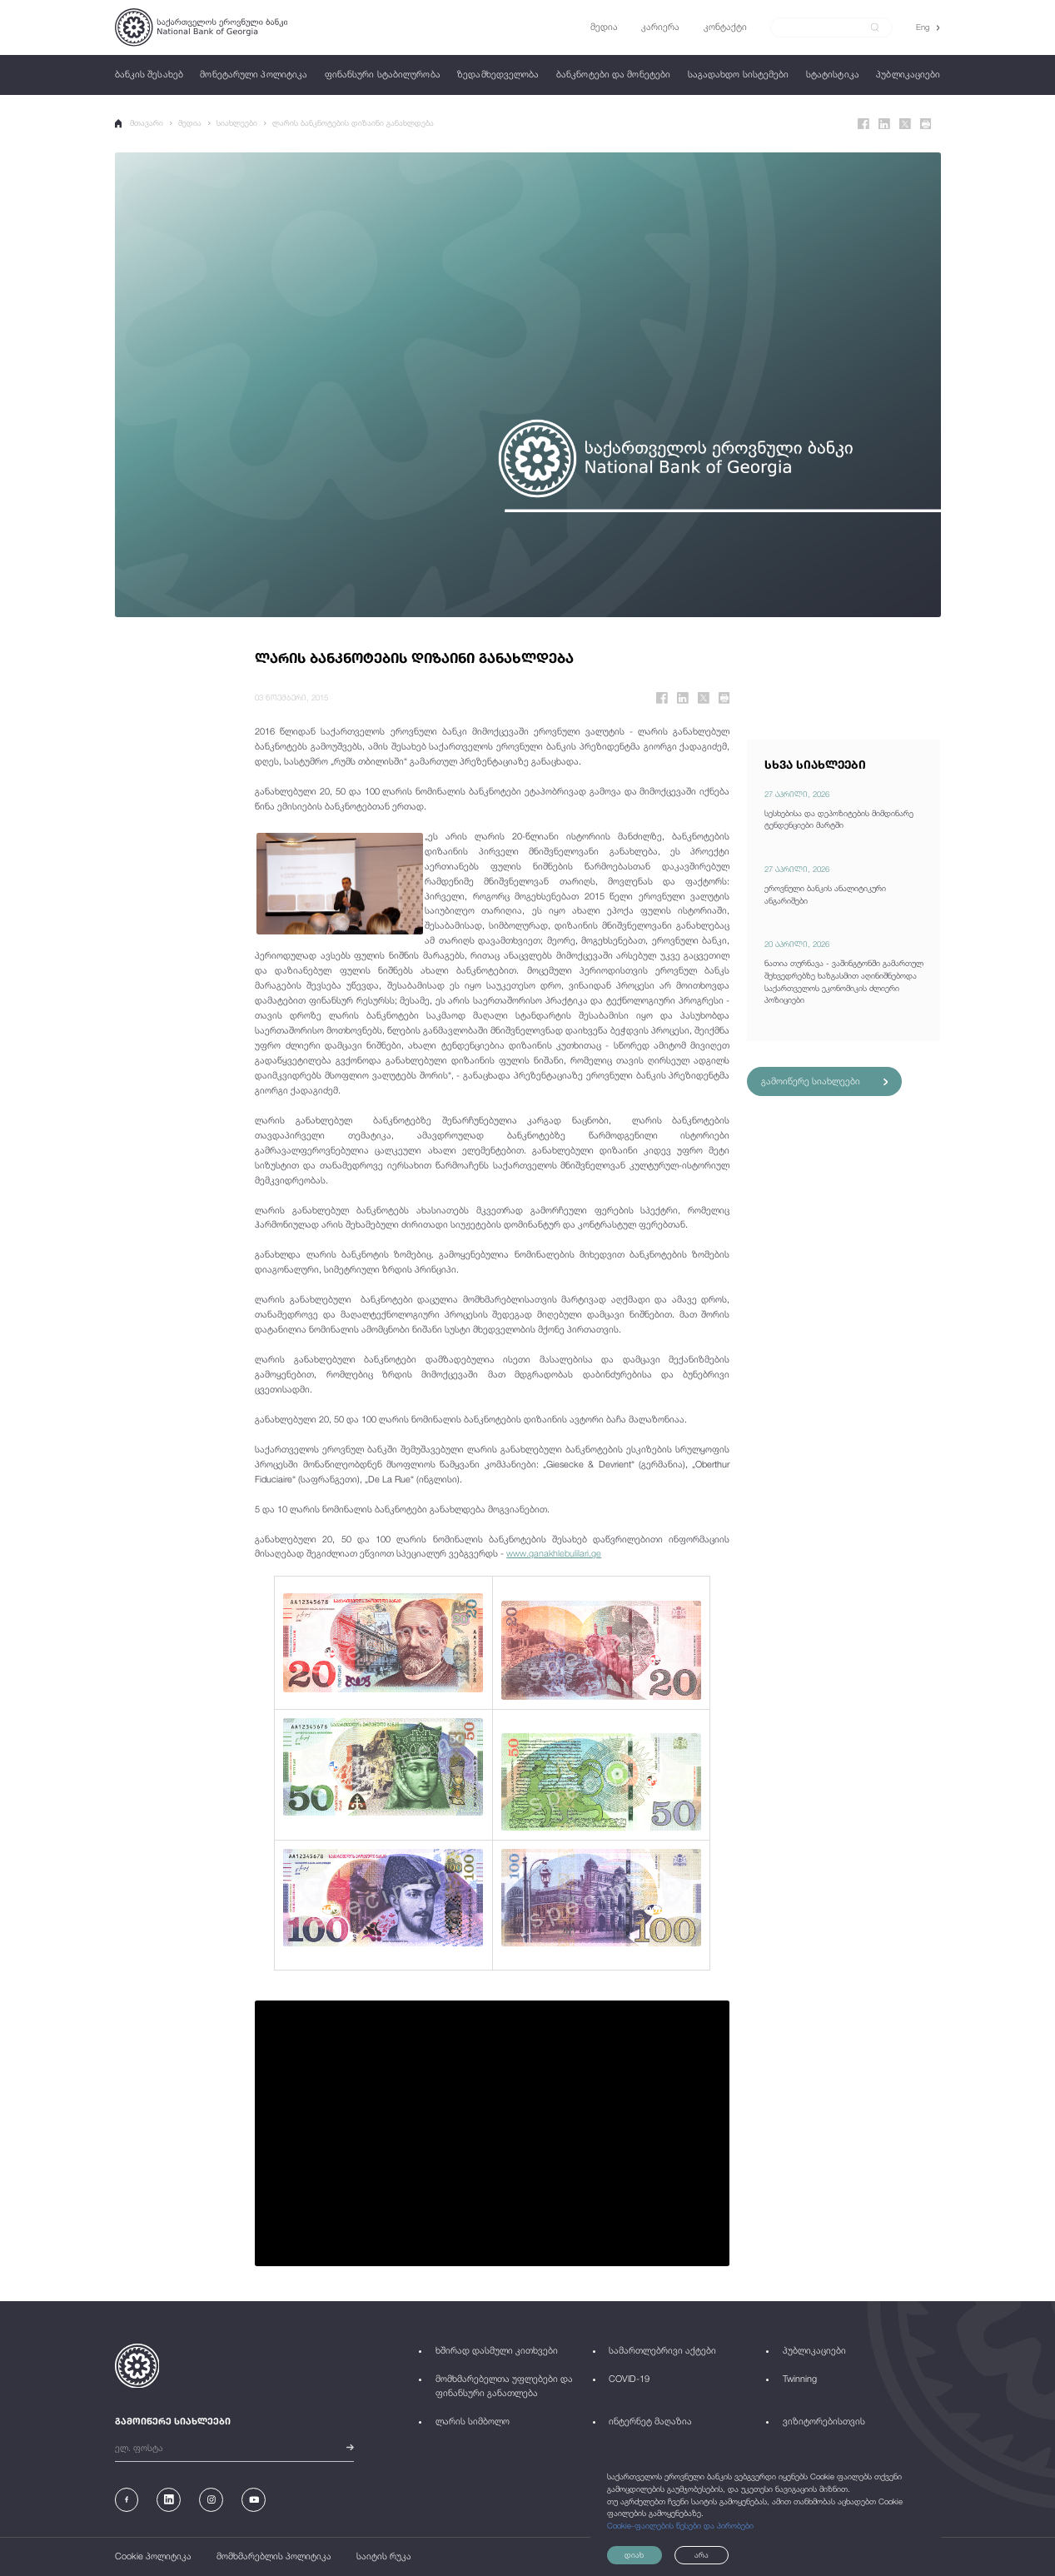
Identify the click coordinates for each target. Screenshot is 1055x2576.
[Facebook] (863, 124)
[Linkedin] (884, 124)
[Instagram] (211, 2500)
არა (715, 2554)
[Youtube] (253, 2500)
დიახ (637, 2554)
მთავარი (140, 123)
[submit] (875, 27)
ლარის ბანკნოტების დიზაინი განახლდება (354, 122)
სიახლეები (238, 122)
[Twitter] (905, 124)
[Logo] (201, 27)
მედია (191, 122)
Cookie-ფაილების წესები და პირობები (680, 2524)
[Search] (824, 27)
